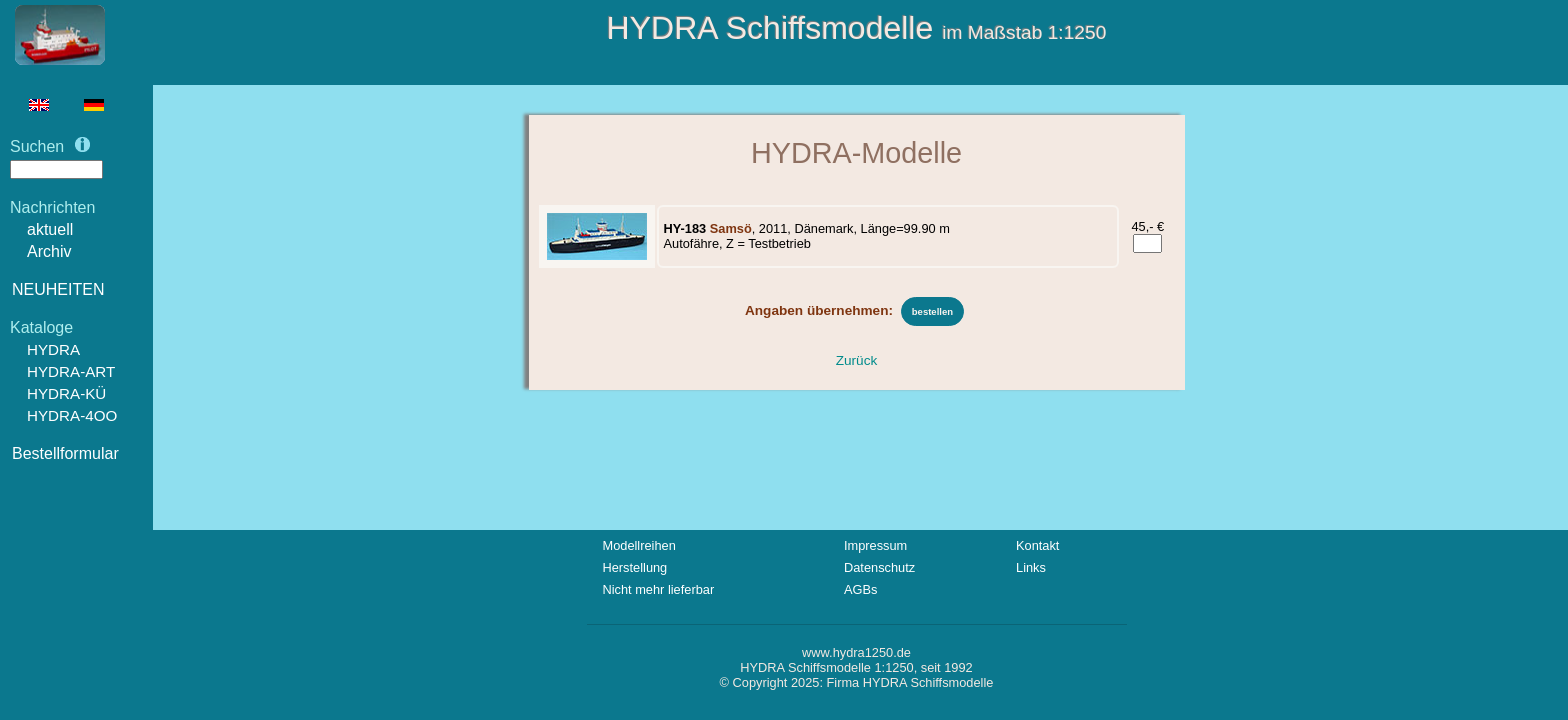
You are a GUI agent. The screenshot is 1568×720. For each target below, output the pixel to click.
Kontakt (1037, 545)
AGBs (860, 589)
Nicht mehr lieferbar (659, 589)
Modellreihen (639, 545)
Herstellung (635, 567)
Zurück (857, 360)
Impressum (875, 545)
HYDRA (53, 349)
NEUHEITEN (58, 289)
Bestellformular (65, 453)
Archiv (49, 251)
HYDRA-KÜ (66, 393)
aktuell (50, 229)
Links (1031, 567)
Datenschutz (879, 567)
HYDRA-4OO (72, 415)
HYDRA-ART (71, 371)
